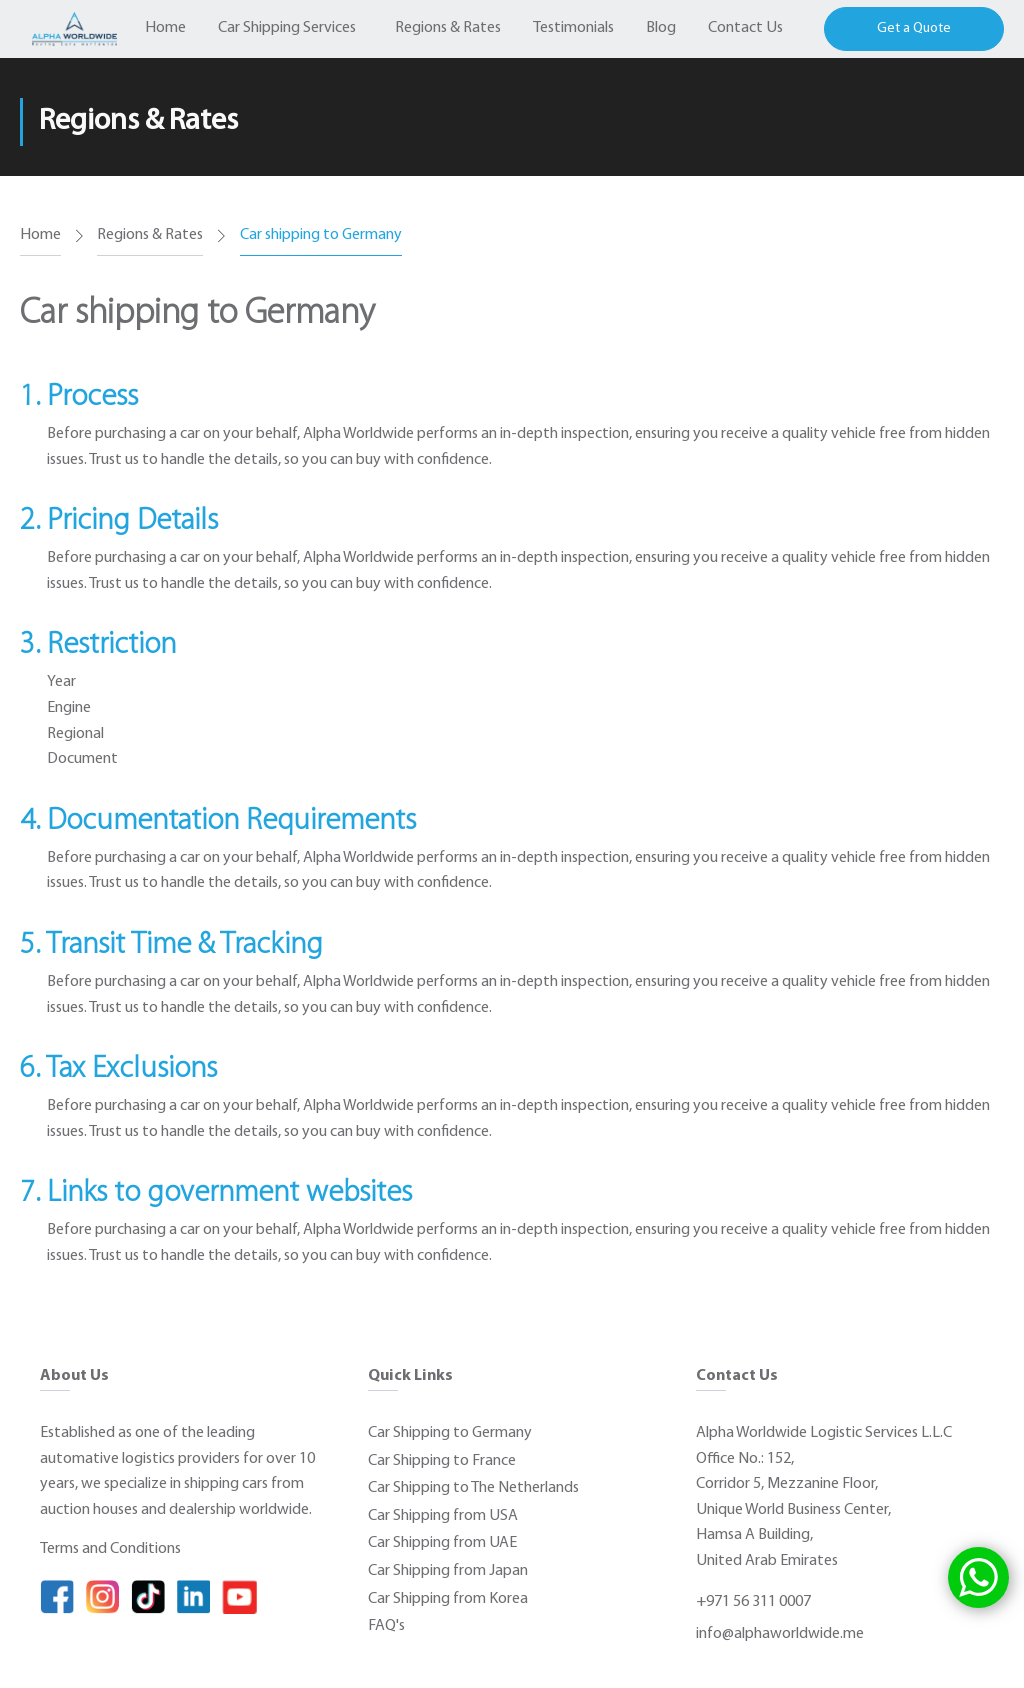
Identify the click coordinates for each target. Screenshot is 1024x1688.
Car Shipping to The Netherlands (473, 1488)
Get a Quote (914, 28)
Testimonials (573, 28)
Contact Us (745, 28)
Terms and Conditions (110, 1549)
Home (165, 28)
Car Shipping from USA (443, 1516)
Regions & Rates (448, 28)
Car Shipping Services (287, 28)
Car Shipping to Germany (450, 1433)
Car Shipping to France (442, 1461)
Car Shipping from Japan (448, 1571)
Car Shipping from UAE (442, 1543)
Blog (661, 28)
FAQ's (386, 1626)
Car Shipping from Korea (448, 1599)
